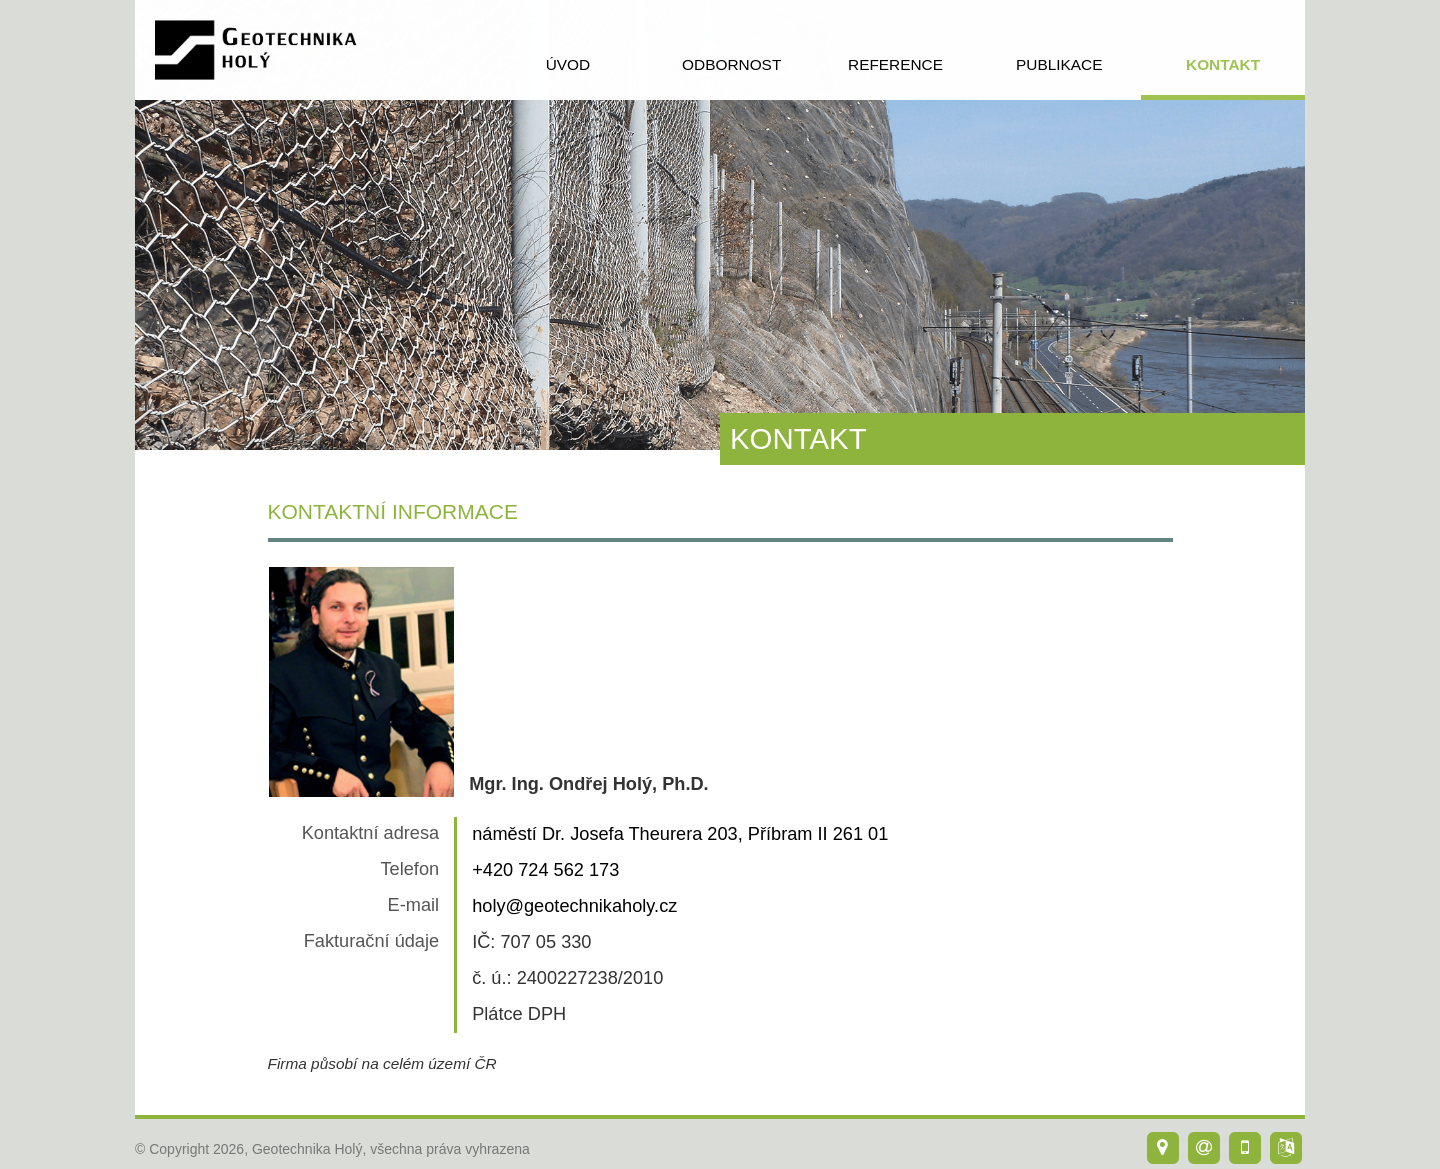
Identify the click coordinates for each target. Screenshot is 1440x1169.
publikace (1059, 64)
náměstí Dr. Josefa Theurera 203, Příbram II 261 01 (680, 834)
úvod (568, 64)
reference (895, 64)
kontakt (1223, 64)
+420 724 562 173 (545, 870)
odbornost (731, 64)
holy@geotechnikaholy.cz (574, 906)
